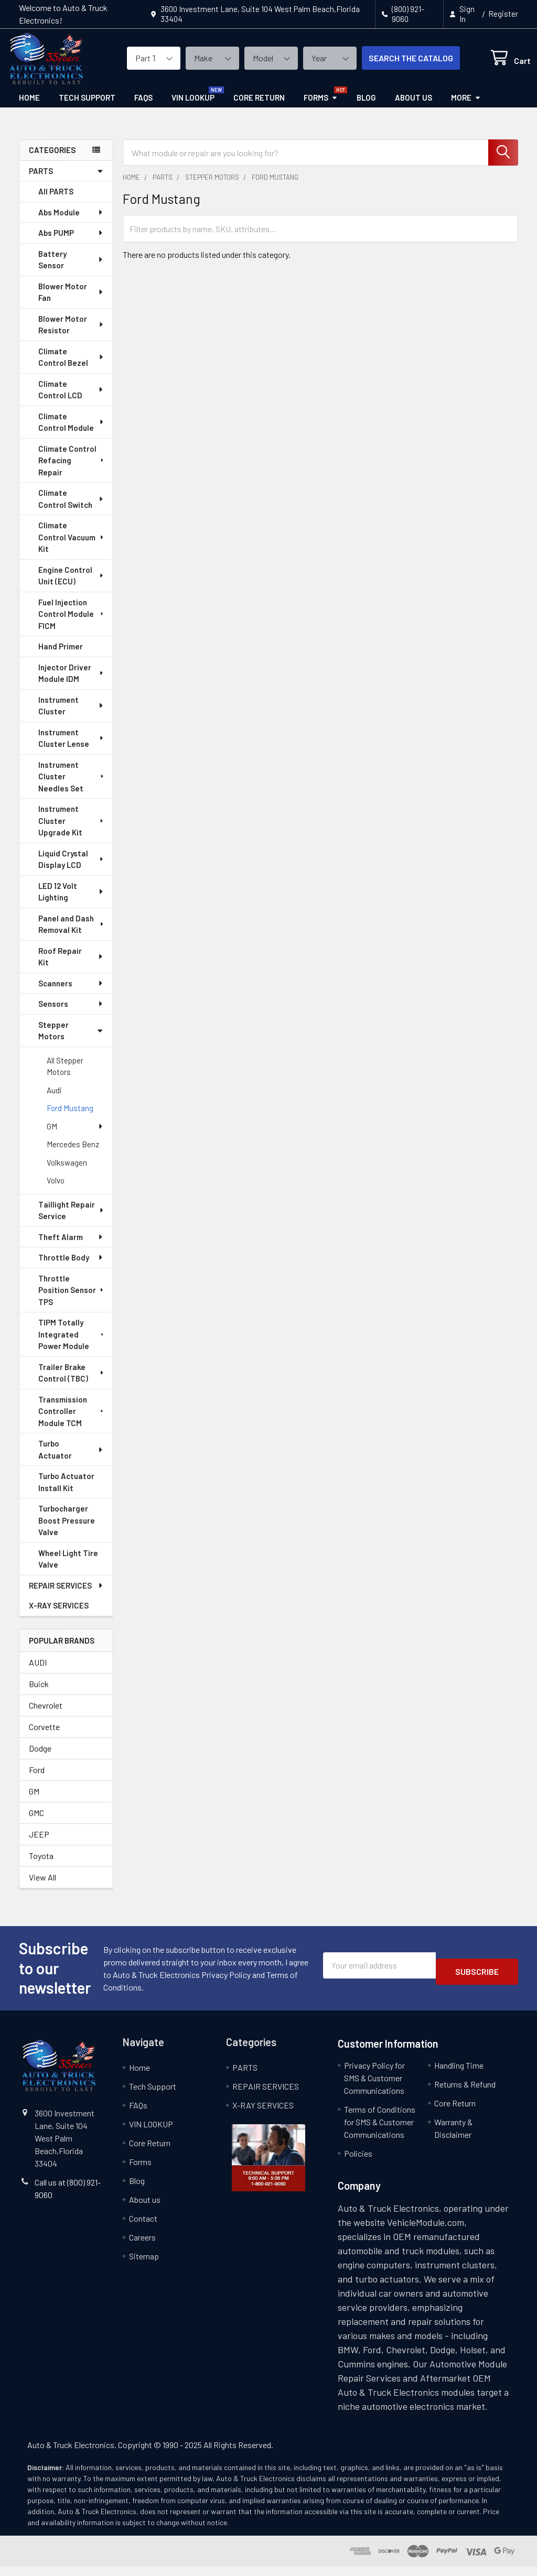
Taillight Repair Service (71, 1220)
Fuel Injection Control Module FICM (71, 623)
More (466, 107)
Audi (54, 1099)
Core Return (259, 107)
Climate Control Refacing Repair (71, 469)
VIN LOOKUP (192, 107)
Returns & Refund (465, 2094)
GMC (36, 1822)
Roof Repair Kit (71, 966)
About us (413, 107)
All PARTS (55, 200)
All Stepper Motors (65, 1075)
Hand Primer (60, 655)
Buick (39, 1693)
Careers (142, 2247)
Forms (321, 107)
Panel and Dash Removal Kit (71, 933)
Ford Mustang (70, 1117)
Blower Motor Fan (71, 301)
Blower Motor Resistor (71, 334)
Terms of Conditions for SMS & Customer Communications (379, 2131)
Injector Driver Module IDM (71, 682)
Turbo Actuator (71, 1459)
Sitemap (144, 2265)
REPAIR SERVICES (66, 1595)
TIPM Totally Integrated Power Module (71, 1343)
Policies (358, 2163)
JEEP (39, 1844)
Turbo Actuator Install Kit (66, 1491)
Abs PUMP (71, 242)
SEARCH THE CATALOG (398, 64)
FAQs (143, 107)
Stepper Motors (70, 1040)
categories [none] (52, 159)
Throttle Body (71, 1266)
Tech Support (87, 107)
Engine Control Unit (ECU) (71, 585)
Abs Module (71, 221)
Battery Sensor (71, 269)
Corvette (44, 1736)
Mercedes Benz (73, 1153)
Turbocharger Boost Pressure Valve (66, 1529)
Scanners (71, 992)
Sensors (71, 1013)
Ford (37, 1779)
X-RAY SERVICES (59, 1614)
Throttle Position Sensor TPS (71, 1299)
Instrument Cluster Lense (71, 747)
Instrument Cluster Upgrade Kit (71, 829)
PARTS (66, 180)
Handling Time (459, 2075)
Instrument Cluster (71, 715)
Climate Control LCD (71, 399)
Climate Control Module (71, 431)
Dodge (40, 1758)
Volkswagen (67, 1172)
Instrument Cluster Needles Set (71, 785)
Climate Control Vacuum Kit (71, 546)
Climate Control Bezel (71, 366)
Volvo (56, 1189)
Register (503, 13)
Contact (143, 2228)
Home (29, 107)
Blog (366, 107)
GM (75, 1135)
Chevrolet (45, 1715)
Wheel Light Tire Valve (68, 1568)
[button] (269, 2167)
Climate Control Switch (71, 508)
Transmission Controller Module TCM (71, 1420)
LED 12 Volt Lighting (71, 901)
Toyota (41, 1865)
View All (42, 1887)
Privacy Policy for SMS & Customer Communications (374, 2087)
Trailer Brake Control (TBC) (71, 1382)
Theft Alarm (71, 1246)
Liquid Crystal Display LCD (71, 868)
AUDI (38, 1672)
